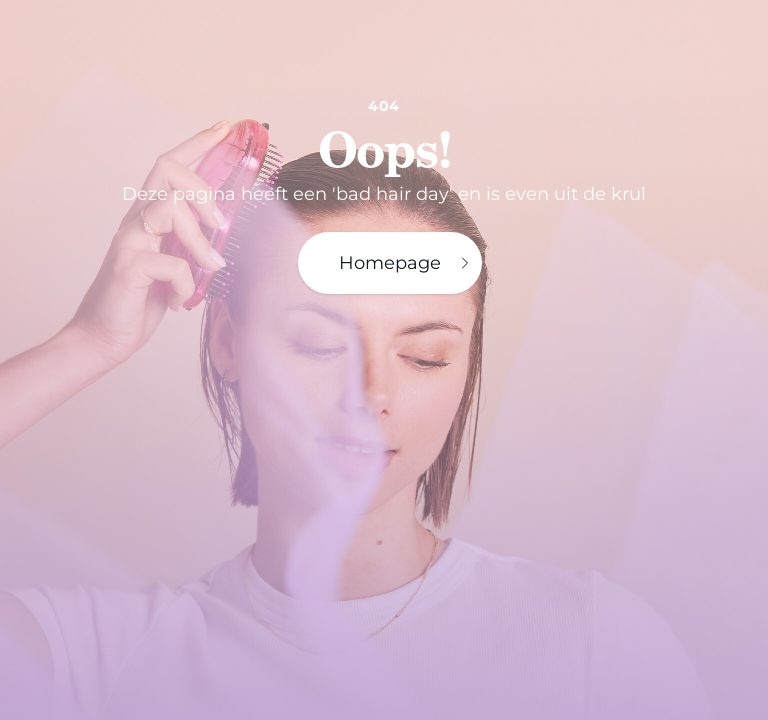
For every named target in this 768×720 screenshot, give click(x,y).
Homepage (406, 263)
